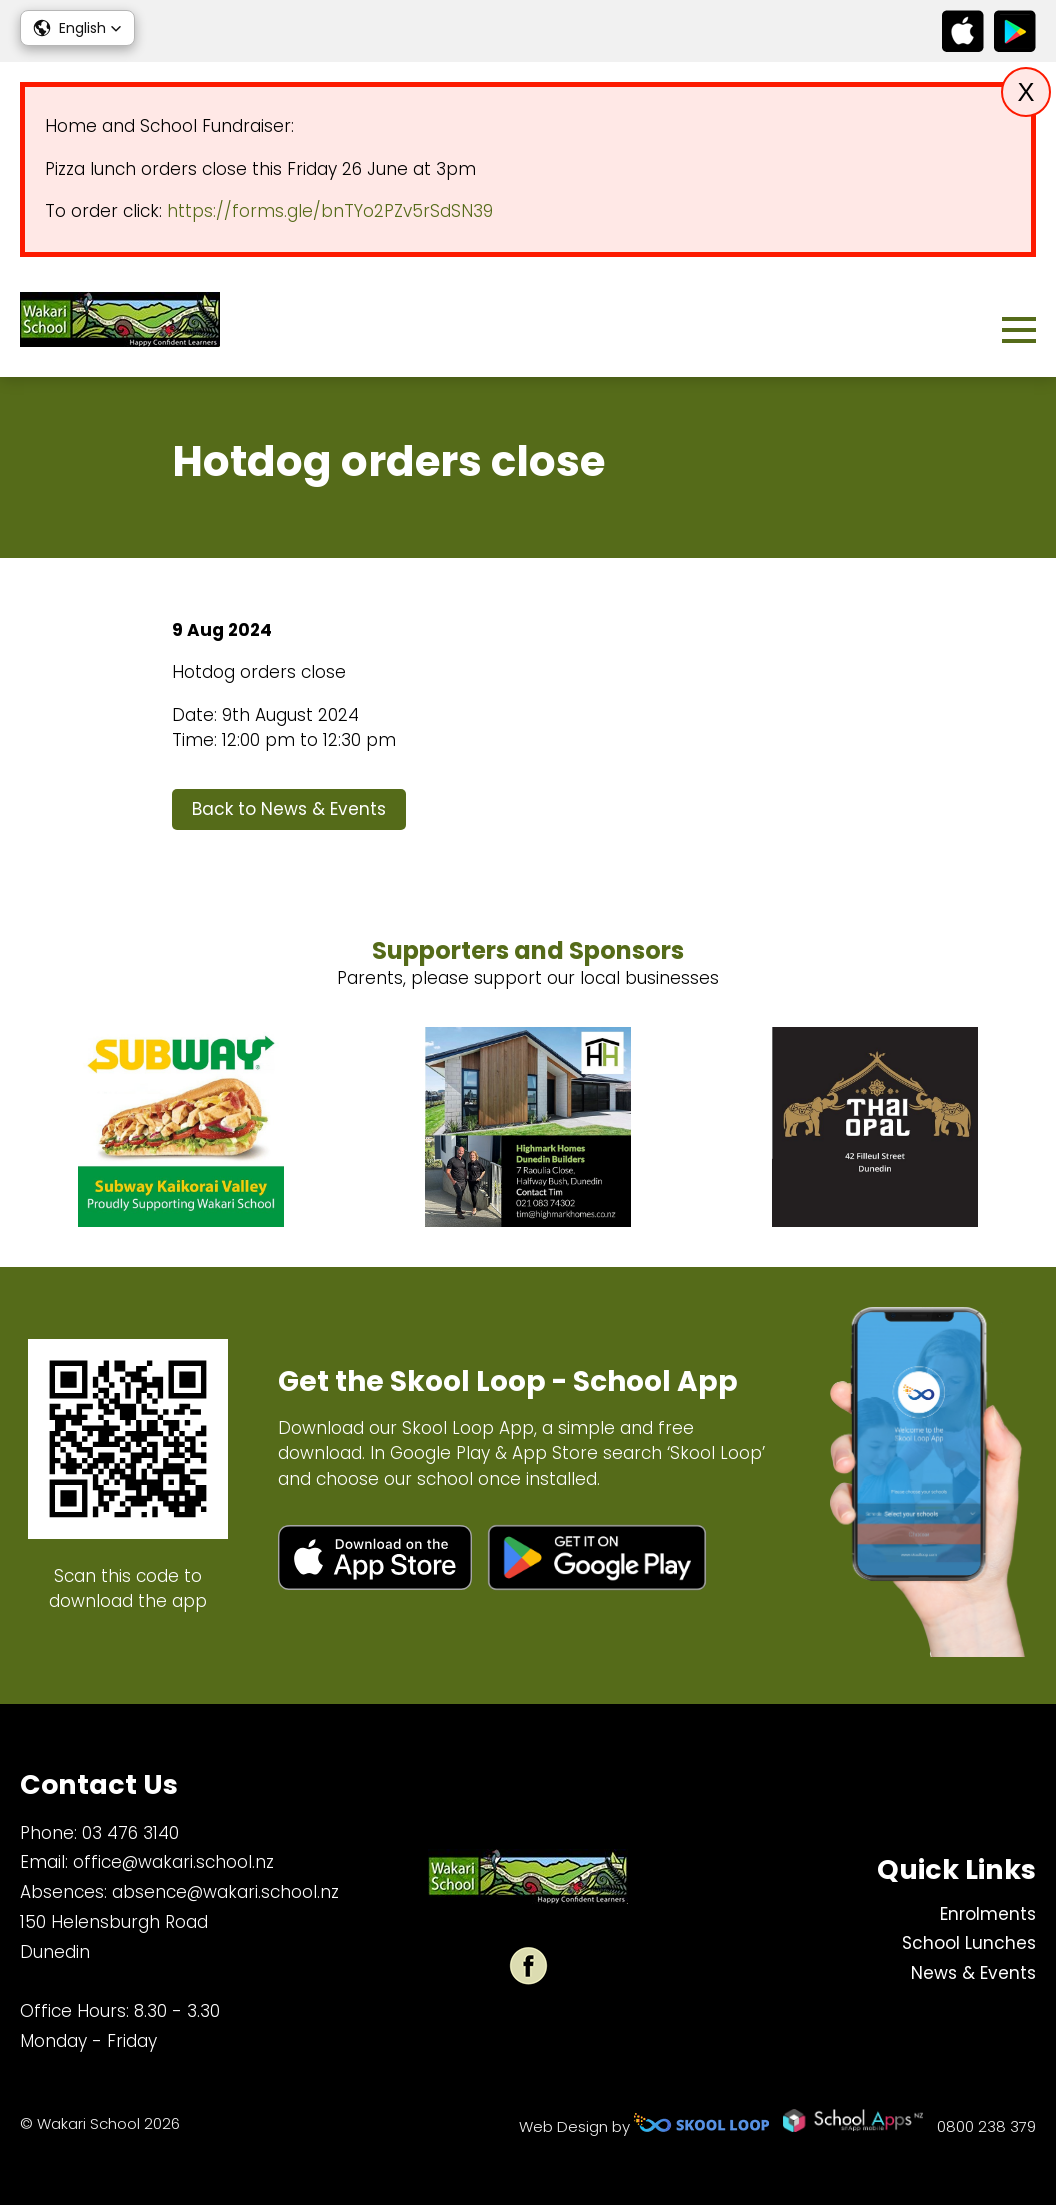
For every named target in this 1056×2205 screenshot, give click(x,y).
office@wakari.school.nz (173, 1862)
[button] (77, 28)
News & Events (973, 1973)
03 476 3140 (130, 1833)
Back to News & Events (289, 809)
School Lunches (969, 1943)
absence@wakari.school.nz (225, 1892)
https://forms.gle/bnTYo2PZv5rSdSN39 (330, 211)
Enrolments (988, 1914)
